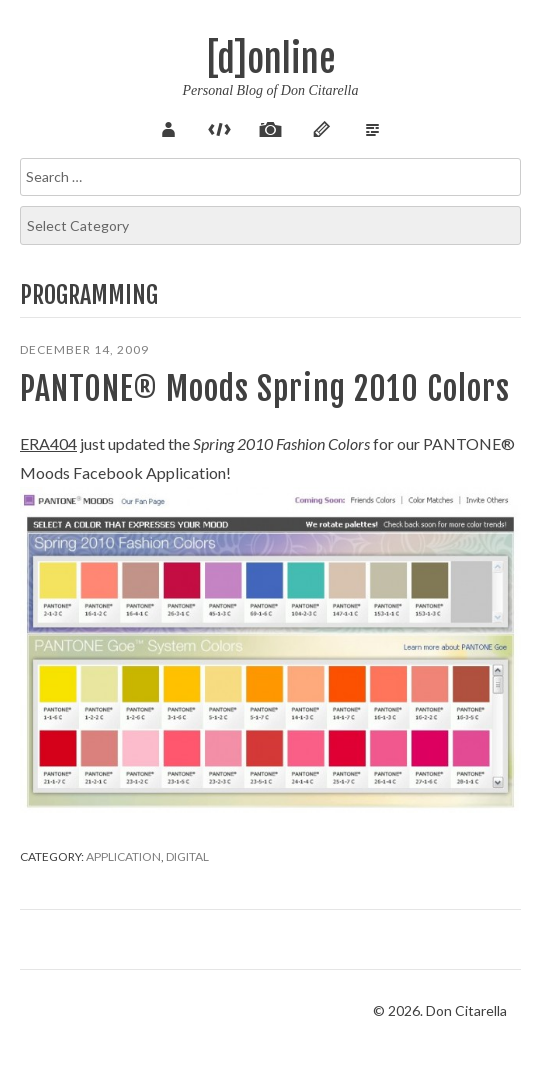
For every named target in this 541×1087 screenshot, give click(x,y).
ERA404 (48, 443)
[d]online (271, 59)
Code (220, 127)
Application (123, 856)
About (169, 127)
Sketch (322, 127)
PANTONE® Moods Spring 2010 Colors (265, 389)
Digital (187, 856)
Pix (271, 127)
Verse (373, 127)
